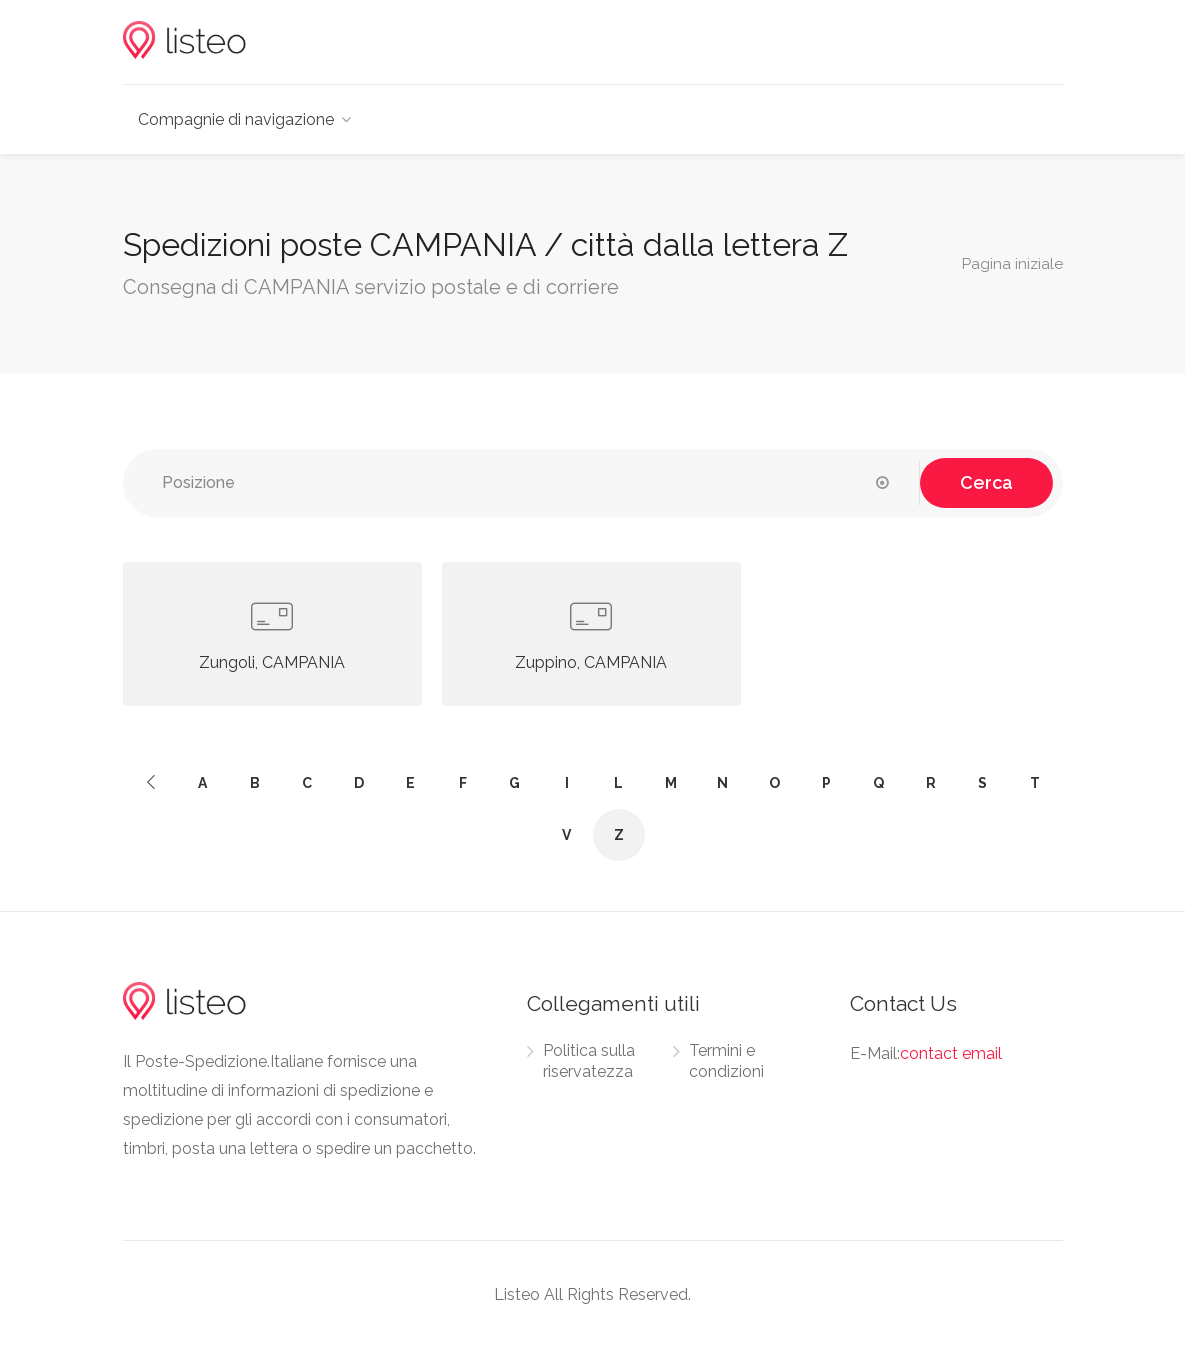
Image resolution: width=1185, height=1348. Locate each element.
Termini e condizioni (726, 1061)
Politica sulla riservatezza (589, 1061)
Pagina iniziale (1012, 263)
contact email (951, 1053)
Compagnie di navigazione (236, 119)
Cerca (986, 482)
